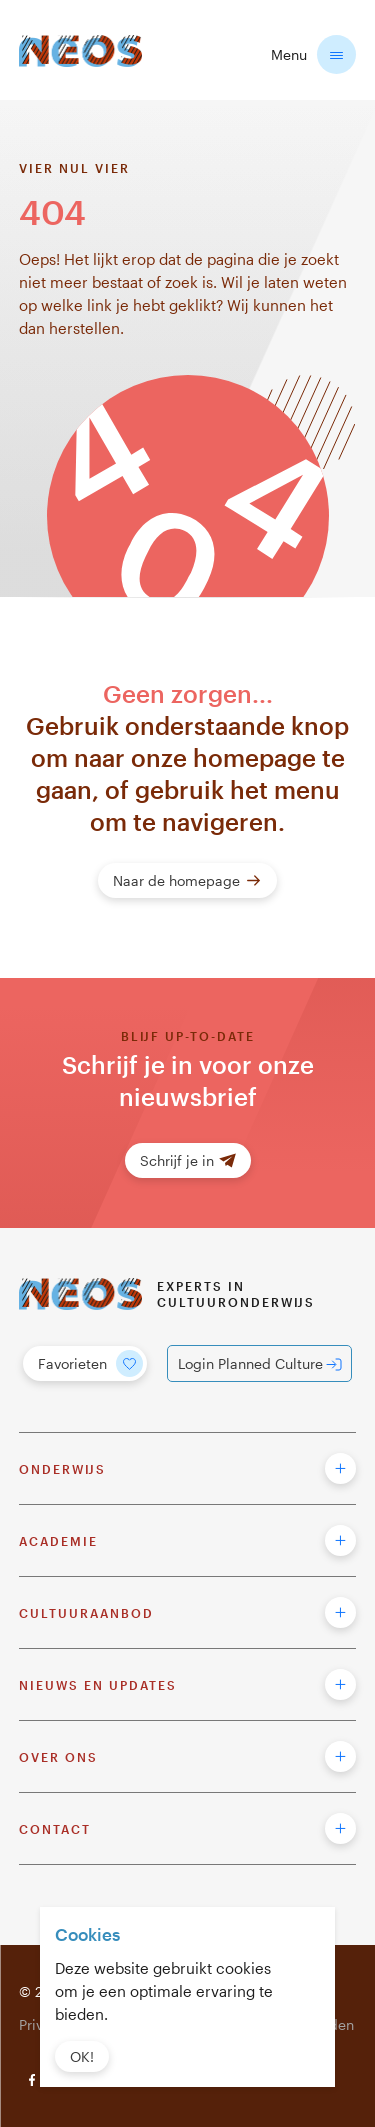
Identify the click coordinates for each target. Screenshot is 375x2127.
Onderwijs (62, 1469)
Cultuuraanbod (86, 1613)
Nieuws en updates (98, 1685)
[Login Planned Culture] (259, 1363)
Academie (58, 1541)
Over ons (58, 1757)
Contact (55, 1829)
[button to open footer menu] (340, 1468)
